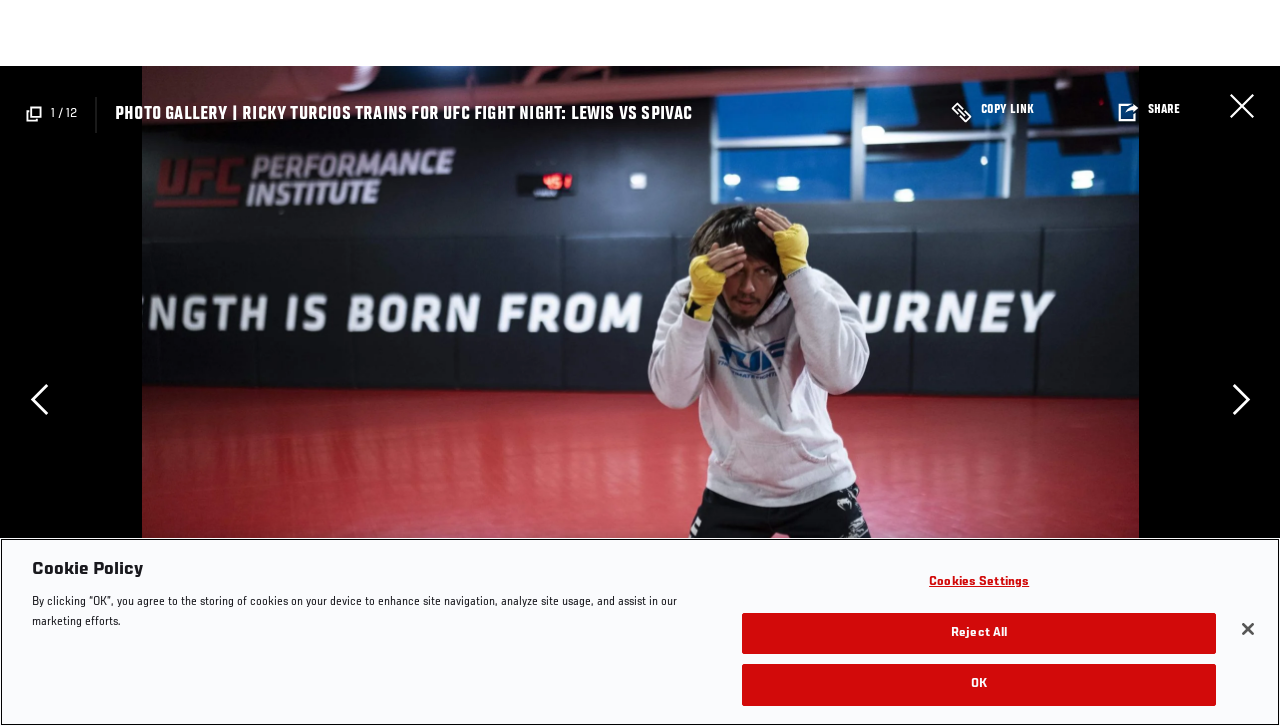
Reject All (979, 633)
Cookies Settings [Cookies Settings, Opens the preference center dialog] (979, 582)
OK (979, 684)
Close (1242, 106)
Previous (39, 399)
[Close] (1248, 629)
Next (1241, 399)
